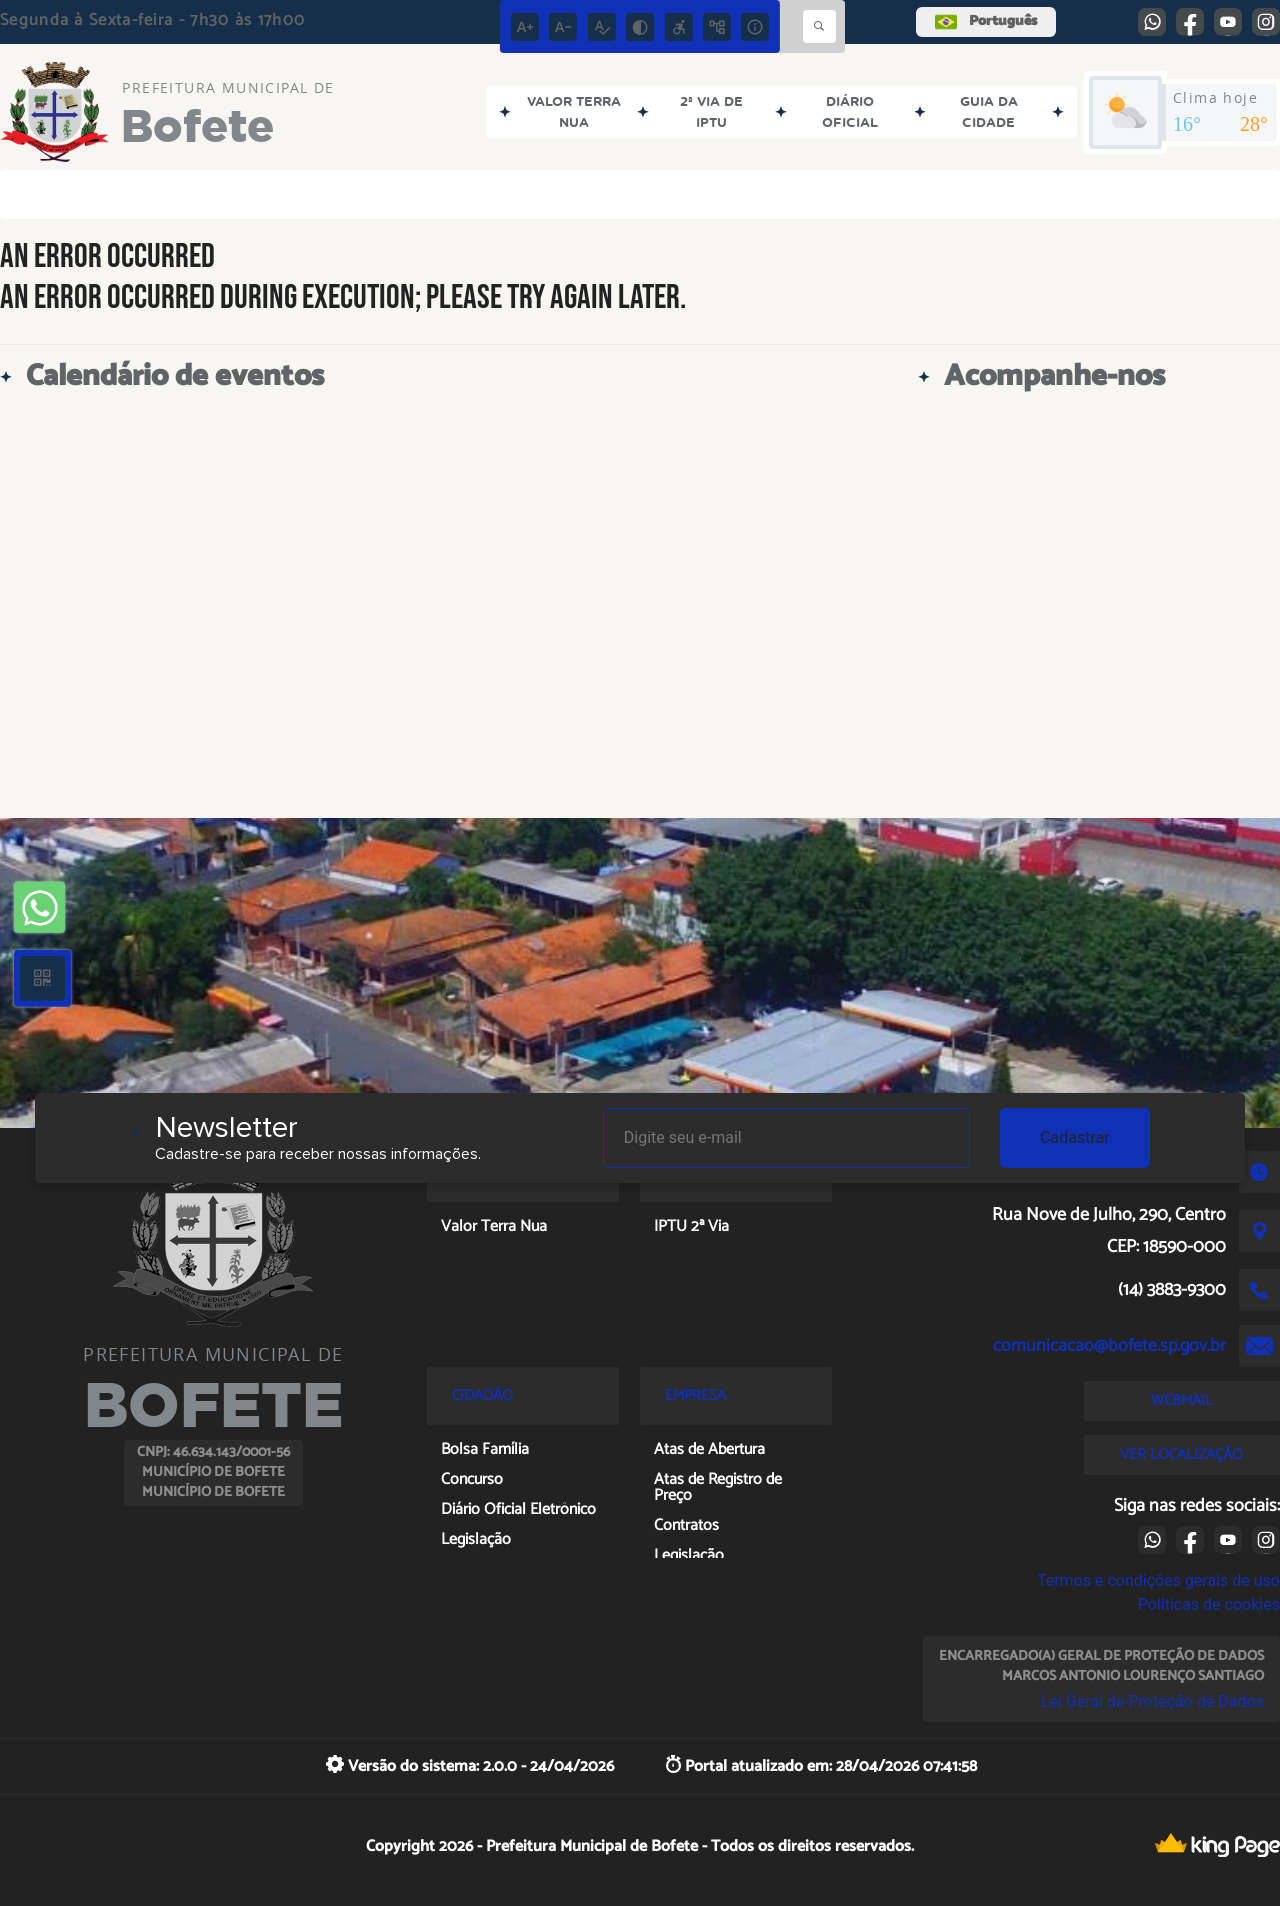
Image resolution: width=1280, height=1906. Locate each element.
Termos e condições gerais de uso (1158, 1580)
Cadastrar (1075, 1137)
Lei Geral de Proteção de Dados (1152, 1701)
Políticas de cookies (1209, 1604)
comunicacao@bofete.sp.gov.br (1109, 1346)
